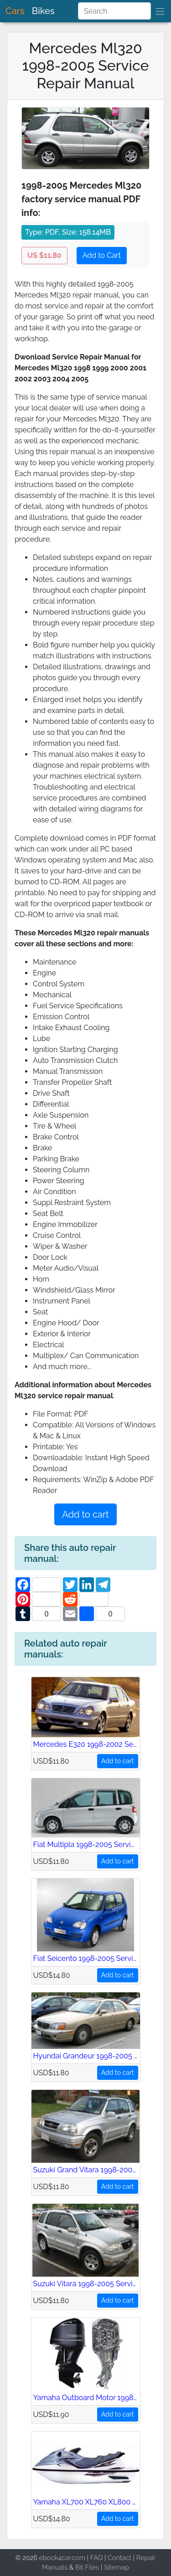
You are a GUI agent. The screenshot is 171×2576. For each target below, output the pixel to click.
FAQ (96, 2557)
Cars (15, 10)
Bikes (43, 10)
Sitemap (116, 2567)
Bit (79, 2567)
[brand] (160, 11)
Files (92, 2567)
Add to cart (85, 1514)
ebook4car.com (62, 2557)
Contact (119, 2557)
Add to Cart (102, 255)
